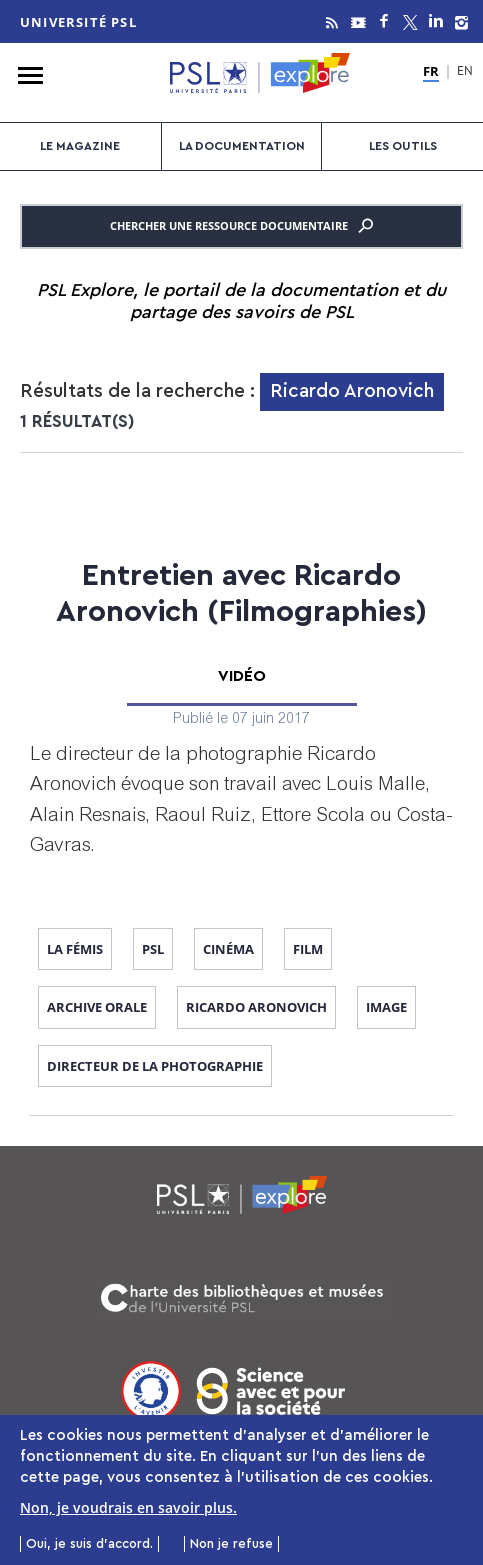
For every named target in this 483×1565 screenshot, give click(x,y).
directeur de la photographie (155, 1066)
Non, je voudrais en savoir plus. (128, 1513)
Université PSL (78, 22)
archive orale (97, 1007)
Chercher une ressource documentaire (241, 226)
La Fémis (75, 949)
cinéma (228, 949)
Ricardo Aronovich (256, 1007)
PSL (153, 949)
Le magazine (80, 146)
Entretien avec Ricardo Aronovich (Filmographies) (241, 594)
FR (431, 72)
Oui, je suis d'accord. (89, 1549)
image (386, 1007)
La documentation (242, 146)
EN (465, 72)
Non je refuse (231, 1549)
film (308, 949)
